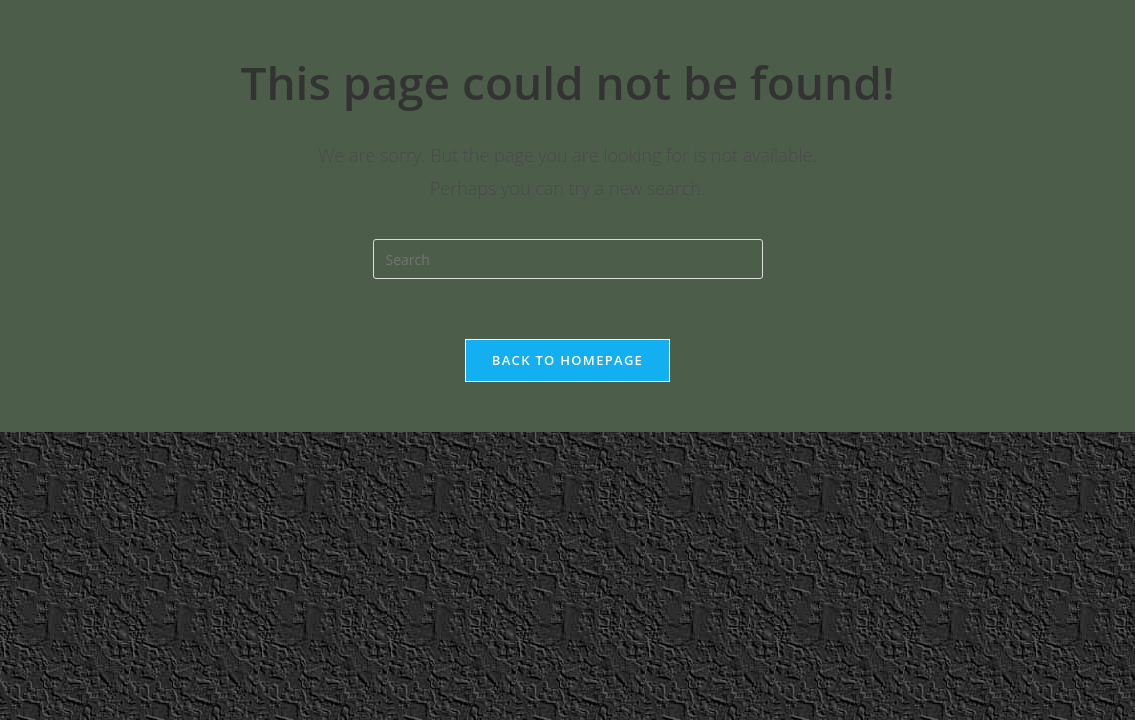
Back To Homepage (567, 360)
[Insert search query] (568, 259)
